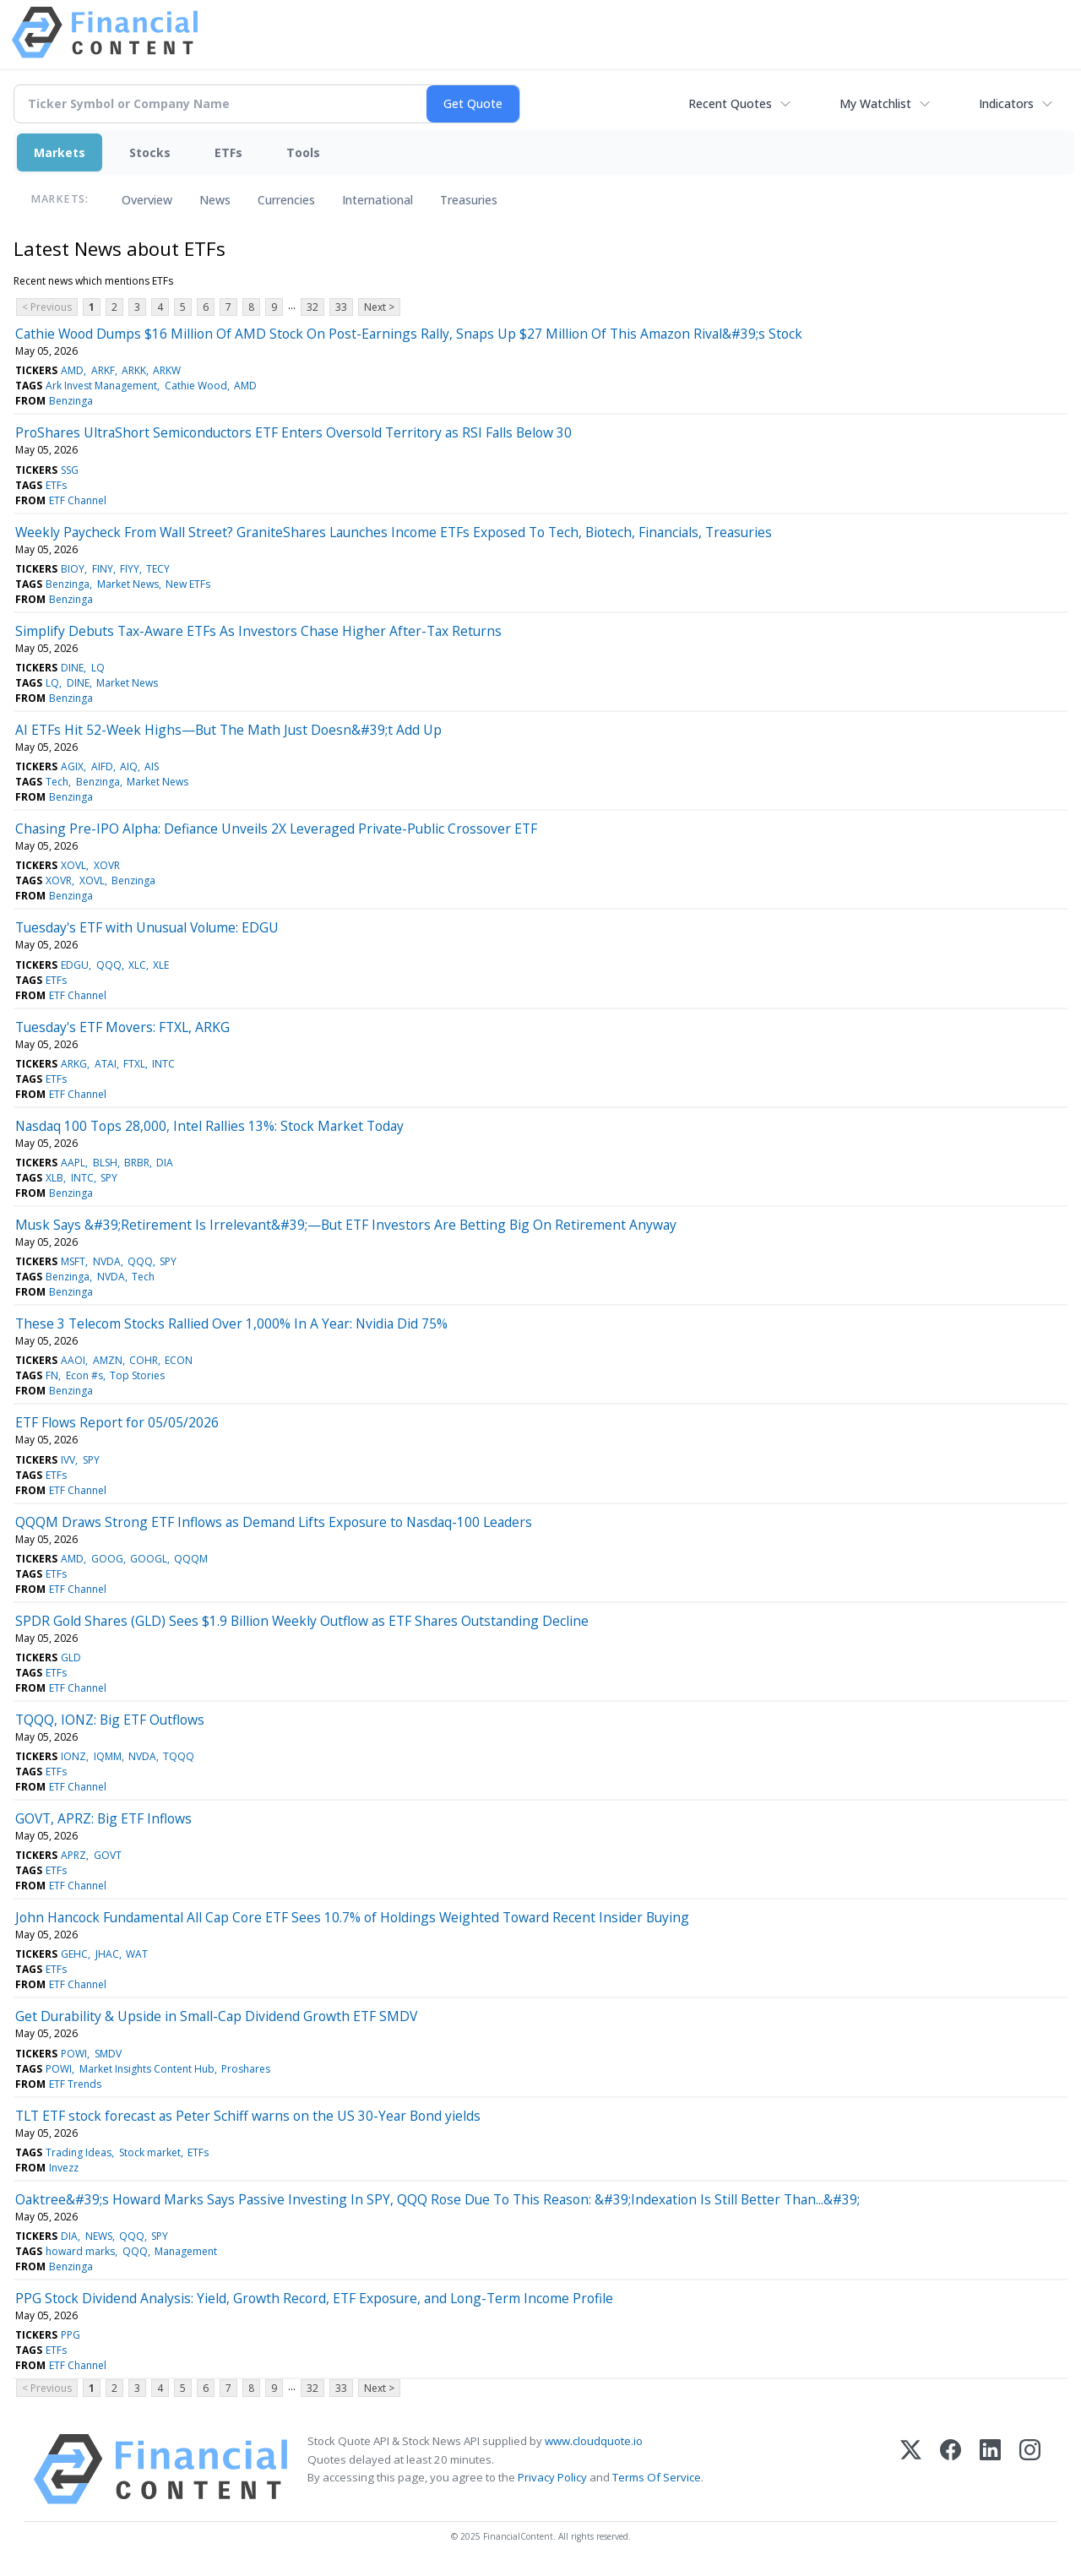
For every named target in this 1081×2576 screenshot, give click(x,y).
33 (341, 307)
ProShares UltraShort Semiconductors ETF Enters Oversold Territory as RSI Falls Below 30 (293, 432)
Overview (147, 200)
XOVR (107, 865)
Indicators (1006, 103)
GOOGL (148, 1559)
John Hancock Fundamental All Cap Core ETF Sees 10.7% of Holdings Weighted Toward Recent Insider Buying (352, 1917)
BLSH (105, 1162)
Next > (379, 307)
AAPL (73, 1162)
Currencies (286, 200)
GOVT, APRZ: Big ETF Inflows (103, 1818)
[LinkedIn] (990, 2469)
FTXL (134, 1064)
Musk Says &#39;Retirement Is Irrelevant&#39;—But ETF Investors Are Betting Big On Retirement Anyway (345, 1224)
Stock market (150, 2152)
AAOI (73, 1360)
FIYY (129, 569)
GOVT (108, 1855)
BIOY (72, 569)
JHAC (107, 1954)
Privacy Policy (552, 2477)
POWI (74, 2053)
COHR (143, 1360)
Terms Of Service (656, 2477)
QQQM (191, 1559)
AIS (151, 766)
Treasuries (468, 200)
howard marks (80, 2251)
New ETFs (188, 584)
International (377, 200)
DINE (72, 667)
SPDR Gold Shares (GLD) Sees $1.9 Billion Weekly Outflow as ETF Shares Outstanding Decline (302, 1620)
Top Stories (137, 1375)
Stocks (150, 152)
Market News (128, 584)
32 (312, 307)
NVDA (107, 1261)
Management (186, 2251)
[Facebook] (950, 2469)
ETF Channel (77, 500)
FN (52, 1375)
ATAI (106, 1064)
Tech (57, 781)
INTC (163, 1064)
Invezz (64, 2167)
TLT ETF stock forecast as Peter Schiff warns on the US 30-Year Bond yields (248, 2115)
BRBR (136, 1162)
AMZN (107, 1360)
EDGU (75, 965)
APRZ (73, 1855)
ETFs (228, 152)
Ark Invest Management (101, 385)
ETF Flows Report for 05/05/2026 (117, 1422)
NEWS (98, 2236)
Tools (303, 152)
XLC (137, 965)
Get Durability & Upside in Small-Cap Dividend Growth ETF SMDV (216, 2016)
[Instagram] (1030, 2469)
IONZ (73, 1756)
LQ (98, 667)
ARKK (134, 370)
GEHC (74, 1954)
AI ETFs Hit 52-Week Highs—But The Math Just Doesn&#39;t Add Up (228, 729)
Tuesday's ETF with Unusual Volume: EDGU (147, 927)
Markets (59, 152)
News (215, 200)
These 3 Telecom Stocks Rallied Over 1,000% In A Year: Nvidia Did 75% (231, 1323)
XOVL (73, 865)
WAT (137, 1954)
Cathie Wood (196, 385)
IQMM (108, 1756)
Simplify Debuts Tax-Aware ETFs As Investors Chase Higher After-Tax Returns (258, 631)
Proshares (245, 2069)
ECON (179, 1360)
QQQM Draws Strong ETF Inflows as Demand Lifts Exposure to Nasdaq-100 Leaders (273, 1522)
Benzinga (71, 401)
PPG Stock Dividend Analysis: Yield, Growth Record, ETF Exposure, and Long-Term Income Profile (314, 2298)
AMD (72, 370)
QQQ (109, 965)
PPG (70, 2335)
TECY (158, 569)
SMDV (108, 2053)
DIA (164, 1162)
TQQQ (178, 1756)
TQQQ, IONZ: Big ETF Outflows (109, 1719)
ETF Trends (75, 2084)
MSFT (73, 1261)
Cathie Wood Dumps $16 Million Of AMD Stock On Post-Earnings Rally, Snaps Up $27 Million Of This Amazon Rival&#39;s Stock (408, 333)
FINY (102, 569)
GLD (71, 1657)
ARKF (103, 370)
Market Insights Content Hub (147, 2069)
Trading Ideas (78, 2152)
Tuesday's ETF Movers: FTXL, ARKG (122, 1027)
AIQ (129, 766)
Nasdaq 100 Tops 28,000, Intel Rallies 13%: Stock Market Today (209, 1126)
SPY (108, 1178)
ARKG (74, 1064)
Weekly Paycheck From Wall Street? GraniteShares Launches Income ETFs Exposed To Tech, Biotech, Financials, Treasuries (393, 532)
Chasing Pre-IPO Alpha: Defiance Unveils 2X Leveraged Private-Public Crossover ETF (276, 828)
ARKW (167, 370)
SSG (70, 470)
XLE (161, 965)
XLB (54, 1178)
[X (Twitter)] (911, 2469)
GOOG (107, 1559)
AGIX (72, 766)
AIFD (102, 766)
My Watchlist (875, 103)
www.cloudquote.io (594, 2440)
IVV (68, 1460)
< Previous (47, 307)
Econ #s (84, 1375)
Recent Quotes (730, 103)
